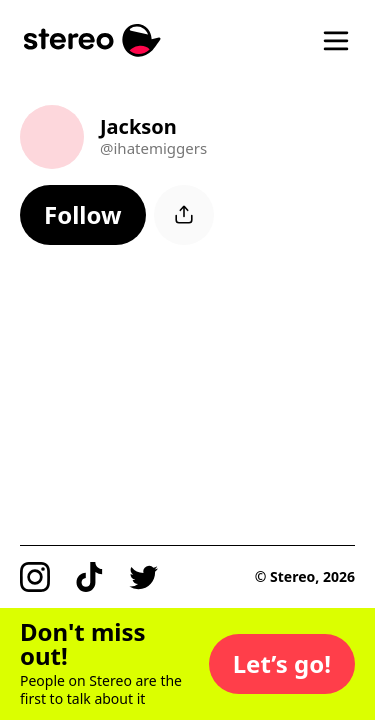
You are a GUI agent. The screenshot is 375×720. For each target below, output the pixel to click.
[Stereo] (92, 40)
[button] (83, 215)
